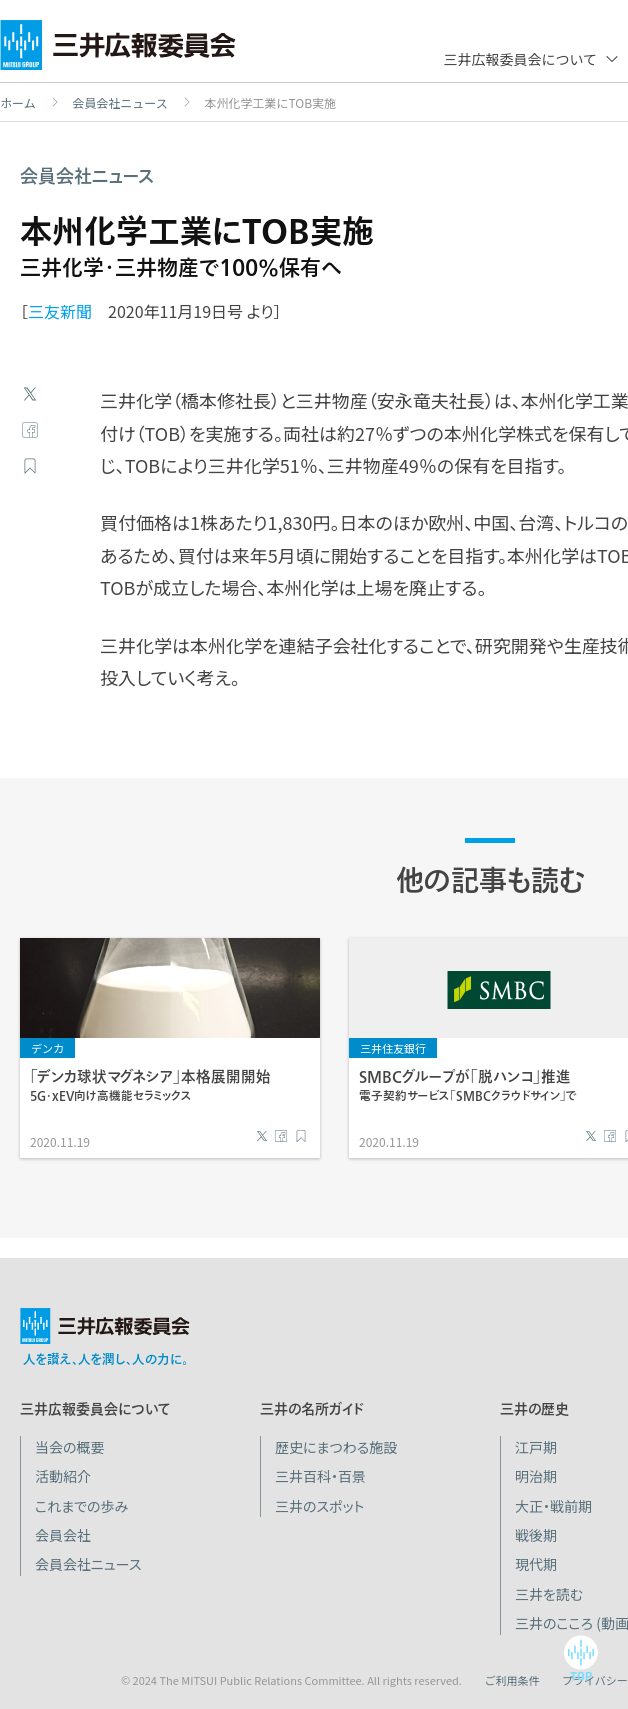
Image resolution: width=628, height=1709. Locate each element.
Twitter (30, 394)
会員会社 (63, 1535)
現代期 (536, 1564)
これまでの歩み (81, 1506)
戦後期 (536, 1535)
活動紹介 (63, 1476)
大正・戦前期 (553, 1506)
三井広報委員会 (118, 50)
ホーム (18, 103)
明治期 (536, 1476)
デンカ (47, 1048)
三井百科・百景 (320, 1476)
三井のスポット (319, 1506)
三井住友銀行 (393, 1048)
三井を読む (549, 1594)
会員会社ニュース (119, 103)
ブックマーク (30, 466)
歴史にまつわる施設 (336, 1447)
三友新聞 (60, 311)
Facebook (30, 430)
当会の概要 (70, 1447)
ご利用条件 (511, 1680)
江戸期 (536, 1447)
